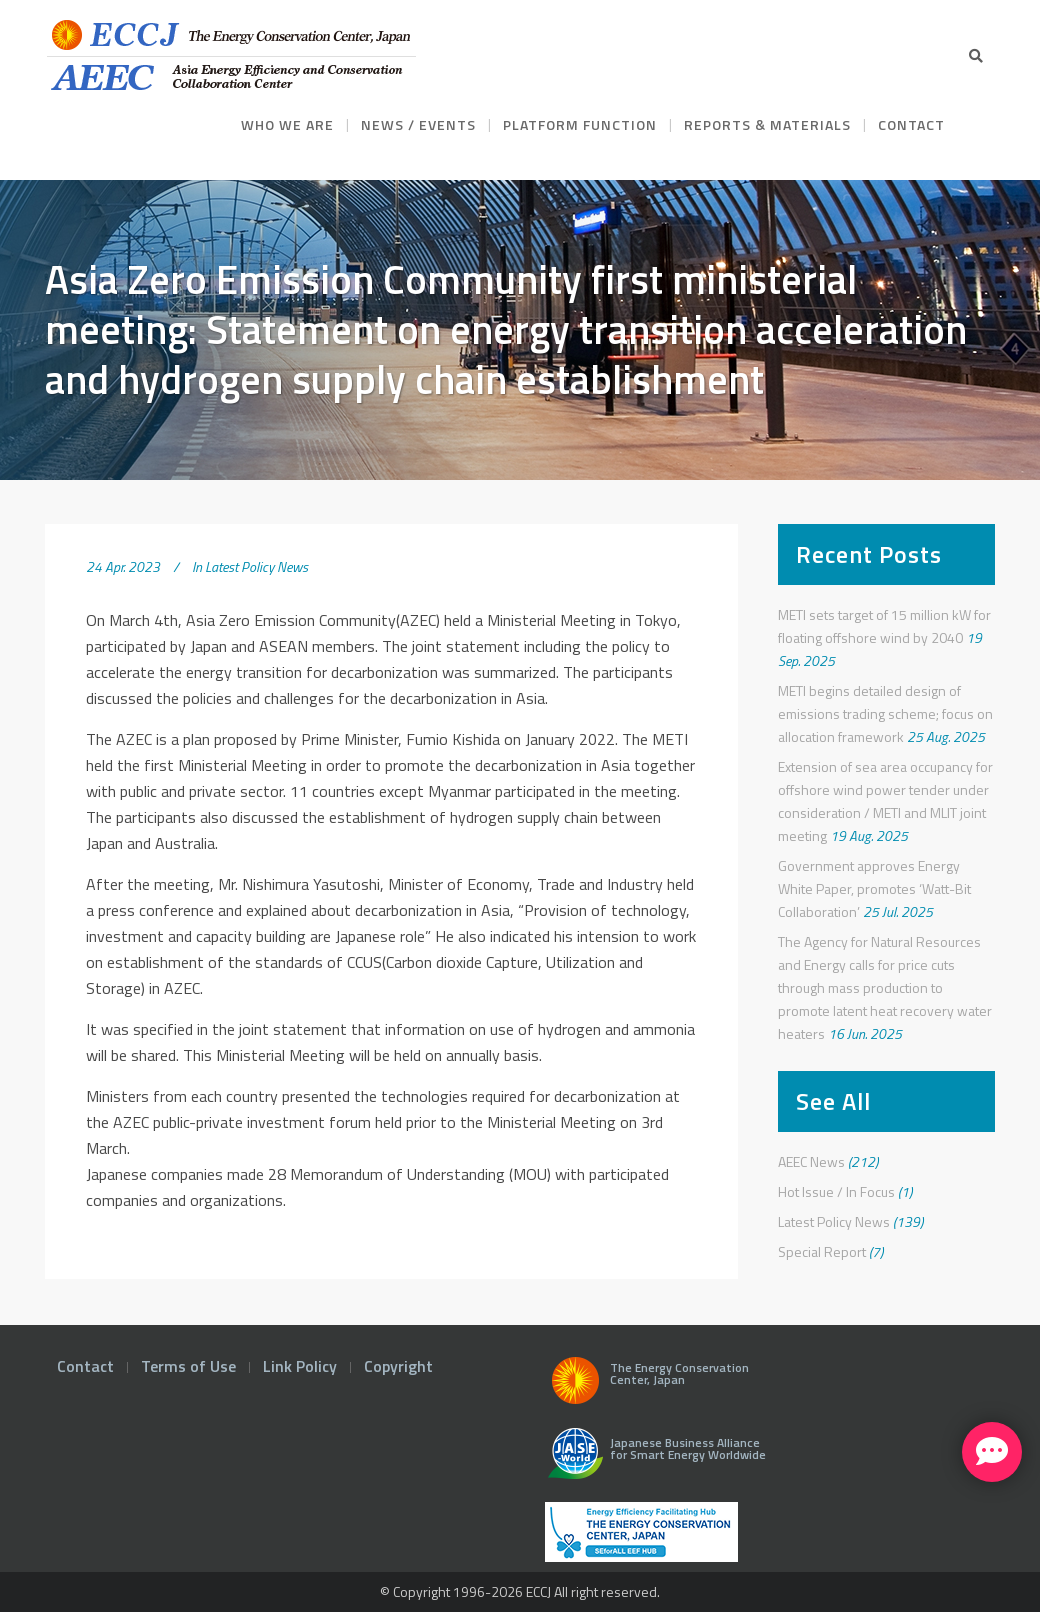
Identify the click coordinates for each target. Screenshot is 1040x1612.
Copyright (398, 1366)
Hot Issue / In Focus (836, 1191)
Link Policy (300, 1366)
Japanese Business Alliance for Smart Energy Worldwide (652, 1461)
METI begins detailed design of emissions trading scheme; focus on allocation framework (885, 713)
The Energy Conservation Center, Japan (647, 1386)
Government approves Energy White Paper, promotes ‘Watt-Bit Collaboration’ (874, 888)
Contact (85, 1366)
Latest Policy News (256, 566)
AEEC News (811, 1161)
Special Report (822, 1251)
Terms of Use (188, 1366)
